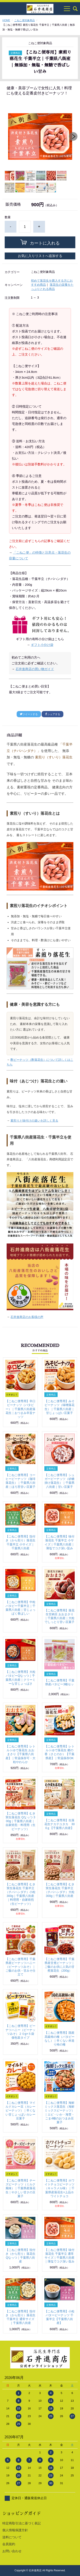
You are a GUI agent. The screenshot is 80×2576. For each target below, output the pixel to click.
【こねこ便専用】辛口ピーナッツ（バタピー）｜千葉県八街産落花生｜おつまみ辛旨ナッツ (20, 1408)
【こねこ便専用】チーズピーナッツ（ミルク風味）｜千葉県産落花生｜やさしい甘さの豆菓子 (20, 2188)
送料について (12, 2537)
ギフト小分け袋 (42, 645)
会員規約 (8, 2544)
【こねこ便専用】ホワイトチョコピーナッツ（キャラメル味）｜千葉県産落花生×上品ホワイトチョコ (59, 2188)
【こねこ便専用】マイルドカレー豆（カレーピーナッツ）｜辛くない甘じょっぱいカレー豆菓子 (20, 2110)
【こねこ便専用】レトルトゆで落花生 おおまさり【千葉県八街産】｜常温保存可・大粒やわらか (20, 1754)
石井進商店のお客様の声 (26, 1317)
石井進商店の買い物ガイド (35, 669)
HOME (6, 20)
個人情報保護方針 (15, 2530)
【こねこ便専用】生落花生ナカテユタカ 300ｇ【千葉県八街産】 (59, 1824)
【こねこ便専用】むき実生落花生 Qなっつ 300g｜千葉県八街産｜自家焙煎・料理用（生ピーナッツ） (20, 1821)
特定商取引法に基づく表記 (21, 2523)
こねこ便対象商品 (24, 20)
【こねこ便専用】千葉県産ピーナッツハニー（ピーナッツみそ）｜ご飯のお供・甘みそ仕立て (20, 1966)
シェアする (52, 714)
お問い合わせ (12, 2551)
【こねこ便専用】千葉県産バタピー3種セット (59, 1684)
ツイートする (29, 714)
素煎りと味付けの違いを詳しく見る (34, 1120)
